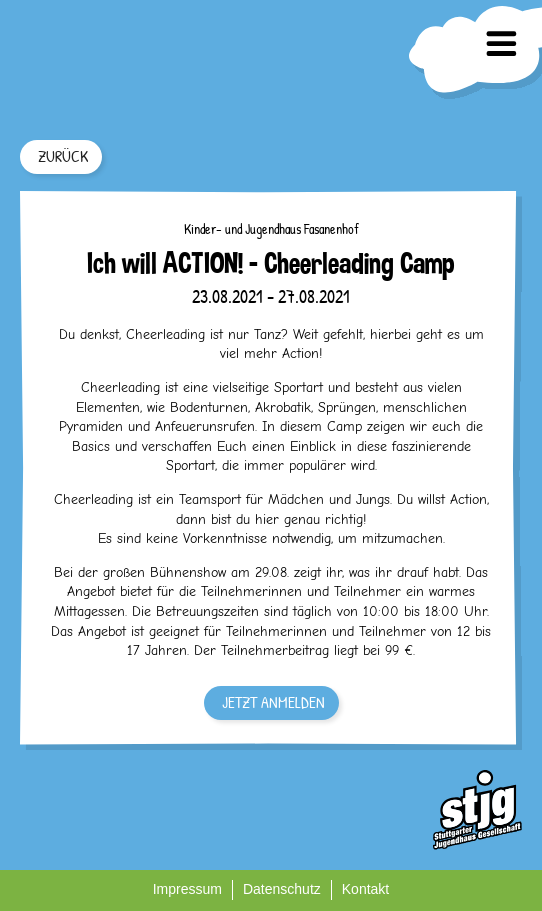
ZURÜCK (63, 156)
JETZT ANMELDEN (273, 702)
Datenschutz (282, 889)
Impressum (187, 889)
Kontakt (365, 889)
